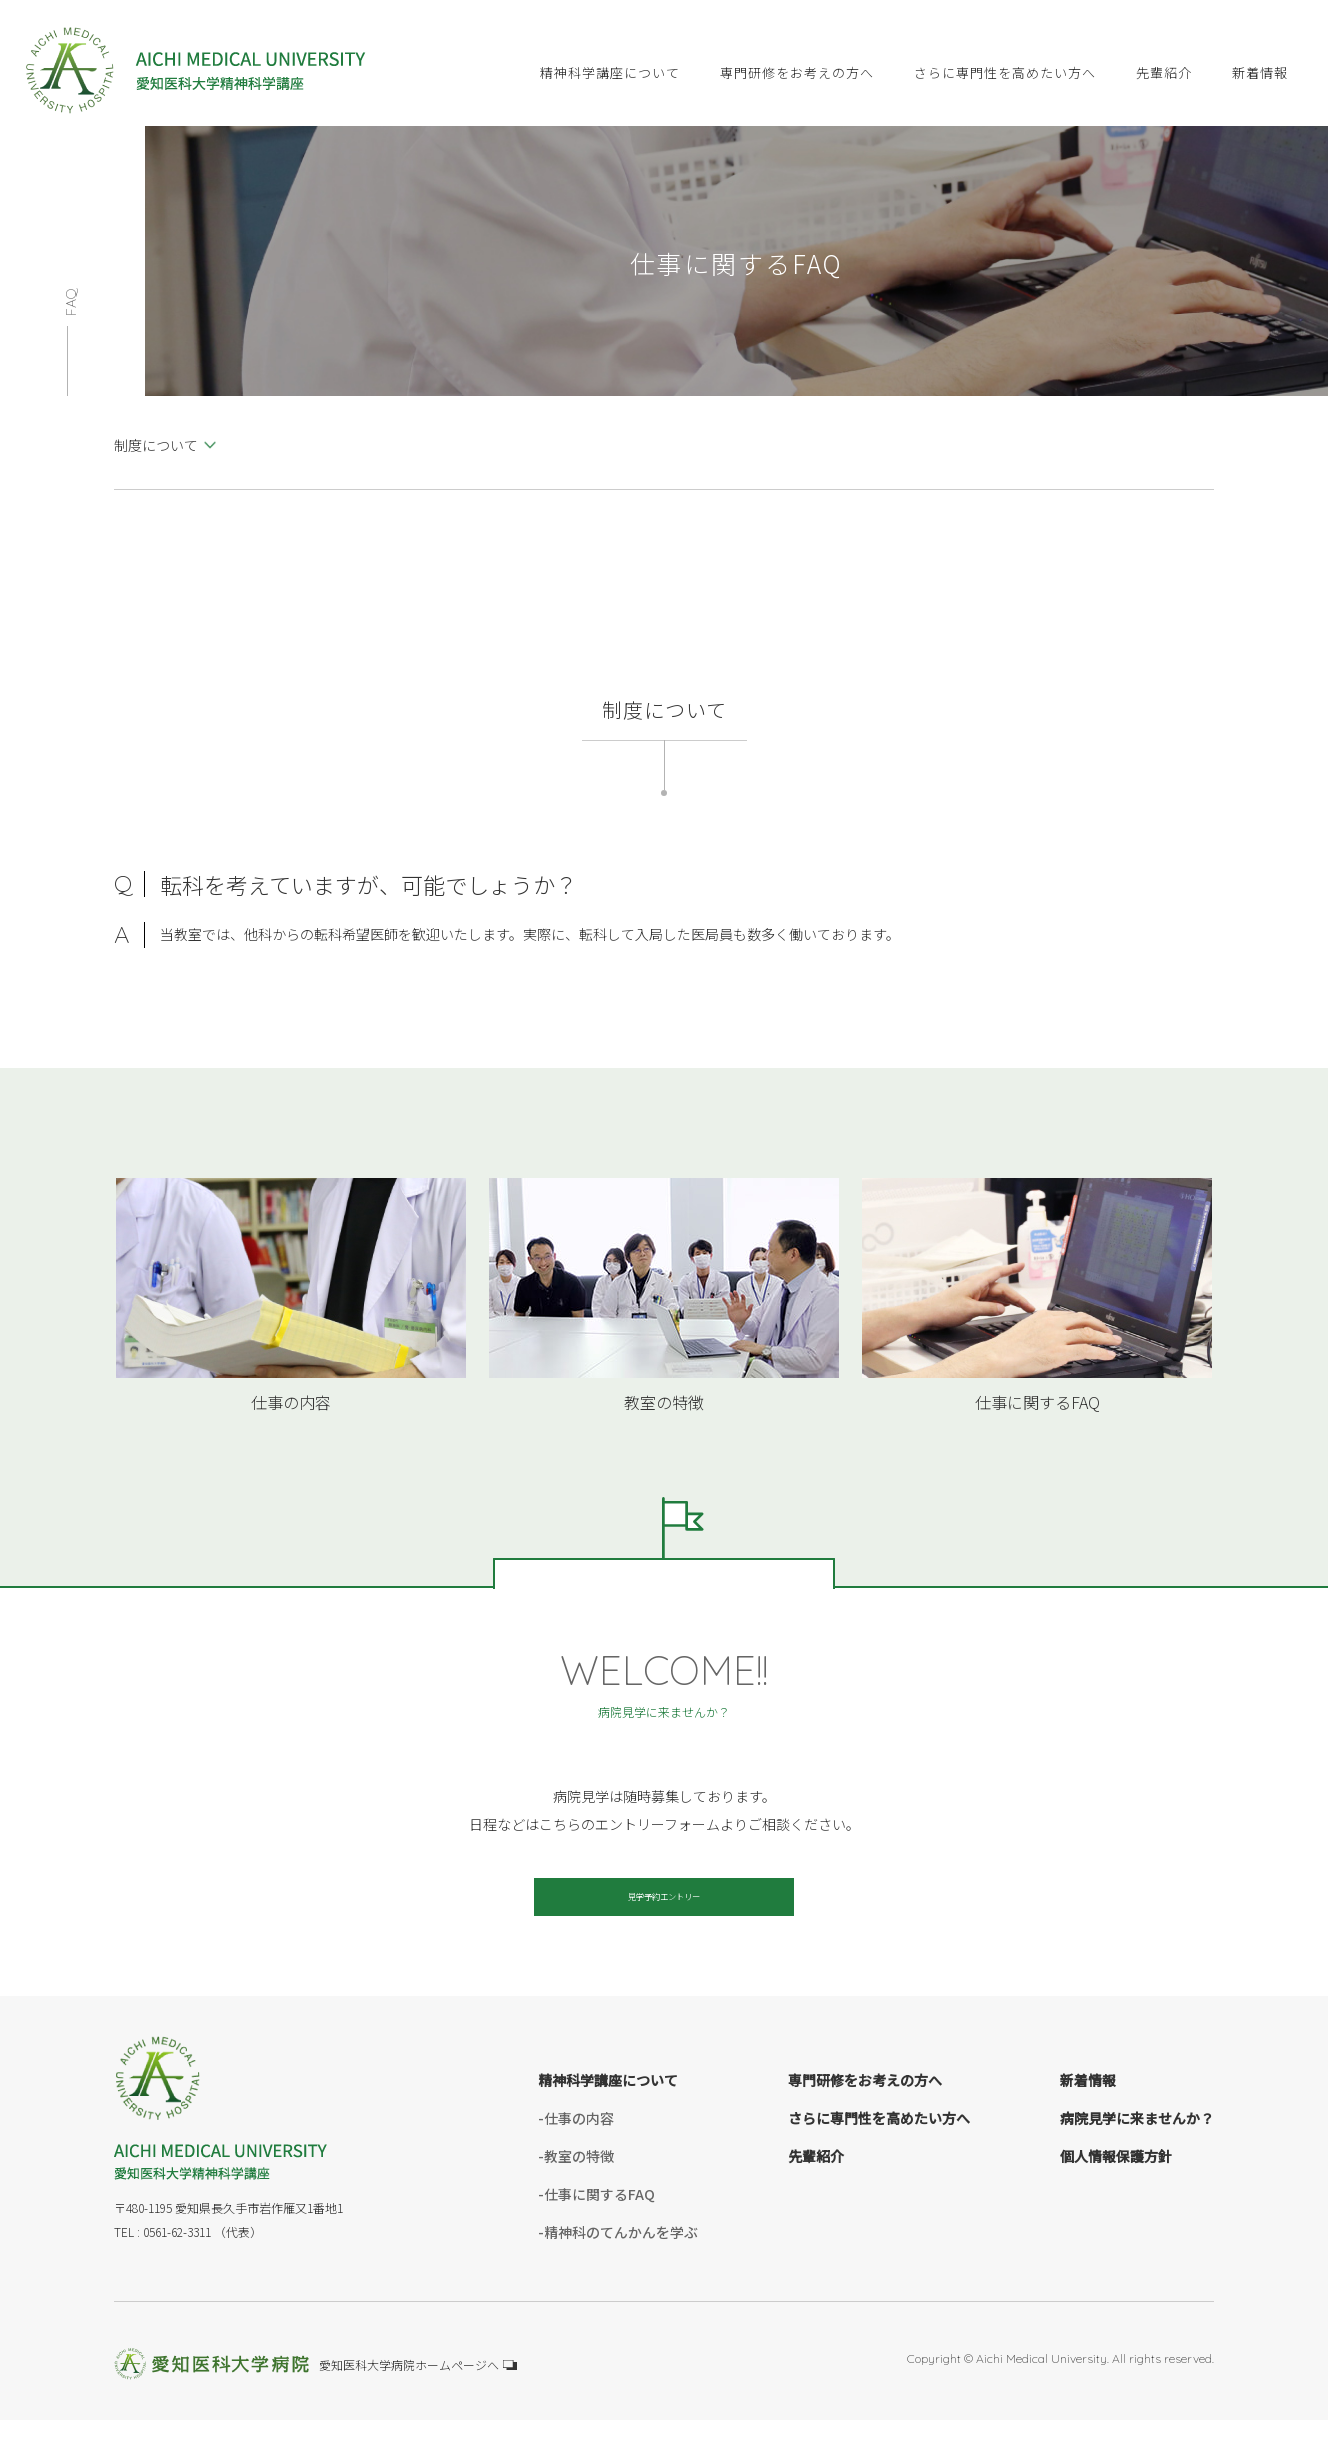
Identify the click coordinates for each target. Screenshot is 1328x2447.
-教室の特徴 (576, 2184)
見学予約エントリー (664, 1911)
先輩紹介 (816, 2184)
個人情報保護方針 (1116, 2184)
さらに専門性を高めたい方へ (879, 2146)
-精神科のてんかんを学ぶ (618, 2260)
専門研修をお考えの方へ (865, 2108)
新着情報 (1088, 2108)
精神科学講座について (608, 2108)
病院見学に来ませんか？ (1137, 2146)
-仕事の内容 (576, 2146)
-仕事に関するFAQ (596, 2222)
